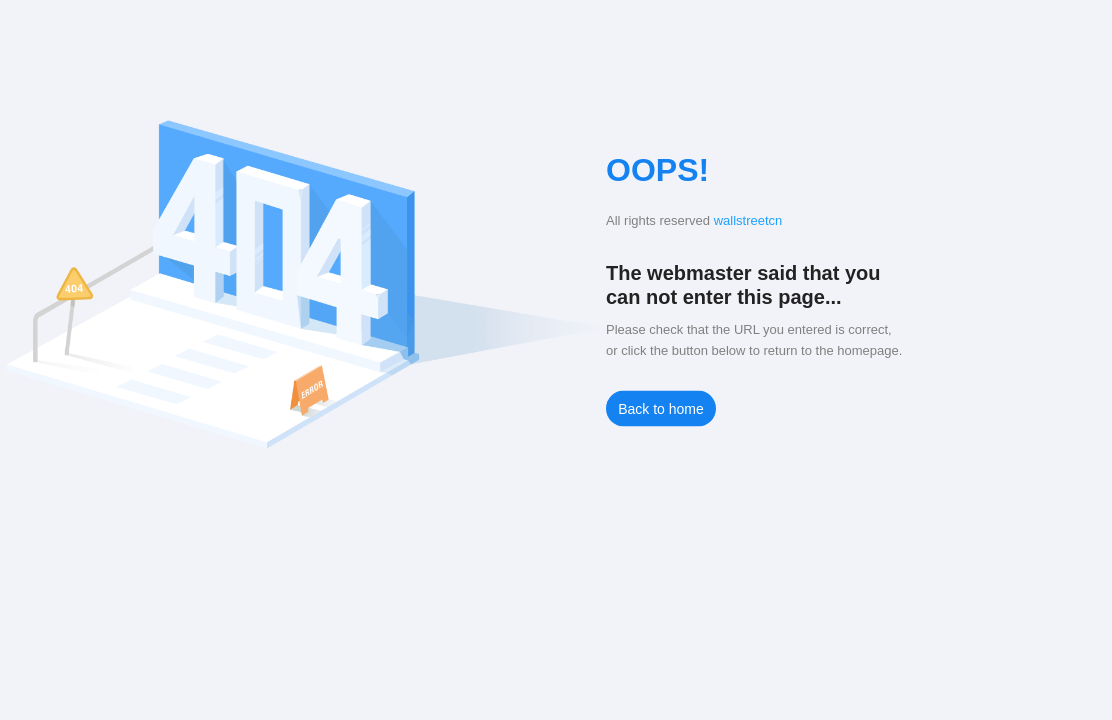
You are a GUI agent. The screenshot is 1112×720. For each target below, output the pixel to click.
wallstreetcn (748, 220)
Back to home (661, 409)
